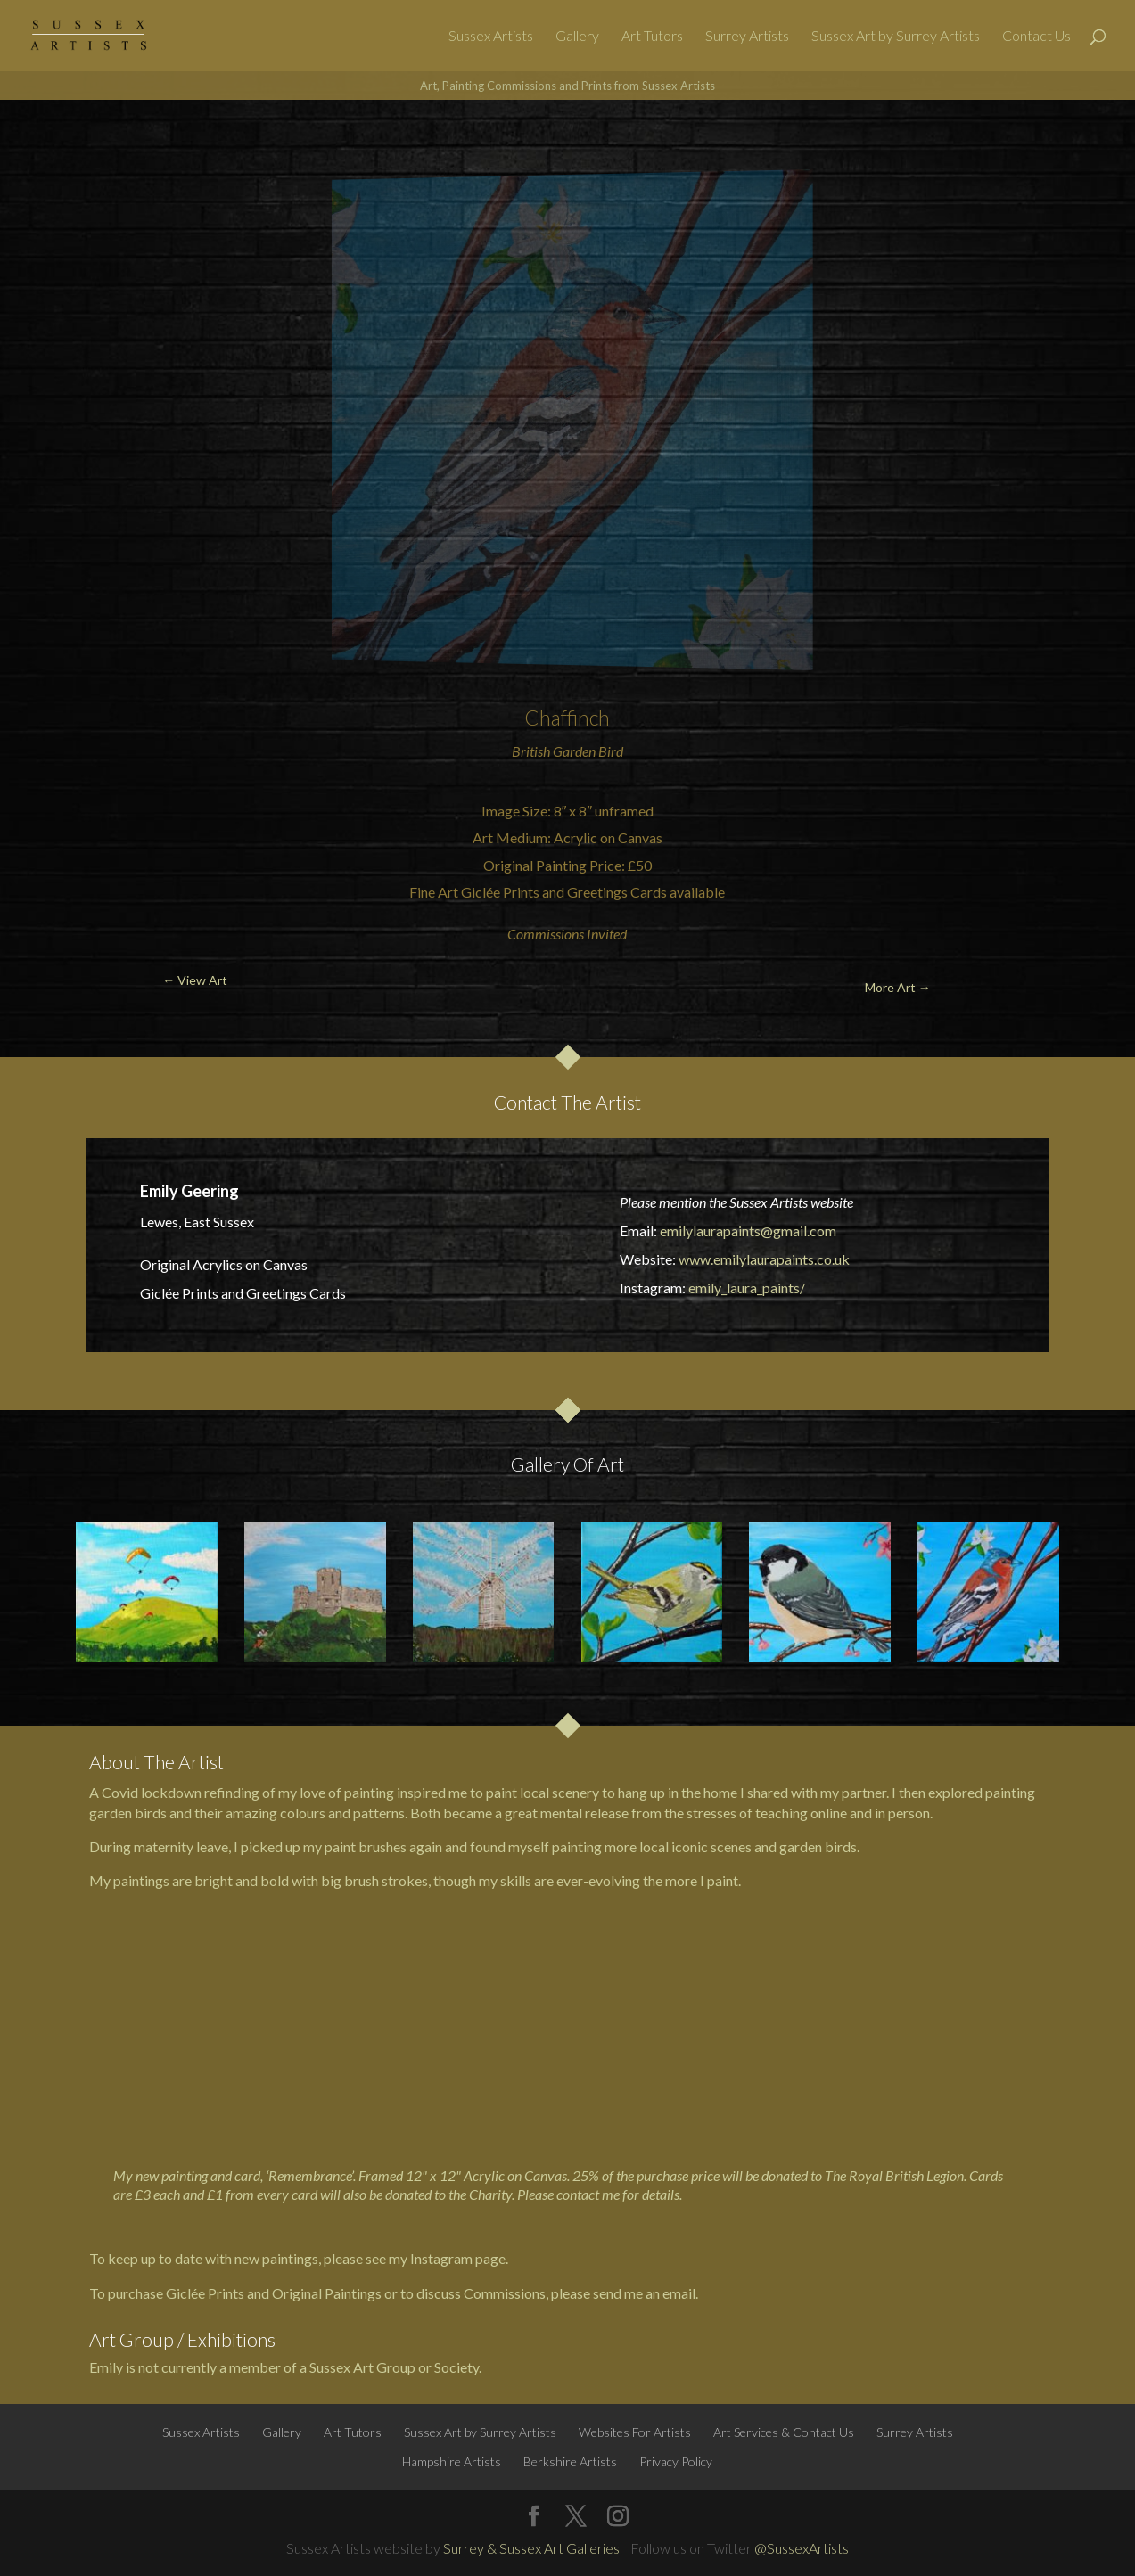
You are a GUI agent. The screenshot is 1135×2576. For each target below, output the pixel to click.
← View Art (94, 142)
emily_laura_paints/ (746, 1287)
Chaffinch (567, 717)
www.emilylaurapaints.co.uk (764, 1259)
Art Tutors (652, 36)
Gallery (577, 36)
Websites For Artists (635, 2432)
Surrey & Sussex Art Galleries (531, 2547)
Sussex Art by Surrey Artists (895, 36)
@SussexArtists (801, 2547)
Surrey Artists (747, 36)
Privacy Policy (675, 2461)
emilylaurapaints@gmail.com (748, 1230)
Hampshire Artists (451, 2461)
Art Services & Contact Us (783, 2432)
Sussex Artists (490, 36)
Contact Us (1036, 36)
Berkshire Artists (570, 2461)
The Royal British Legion (894, 2175)
